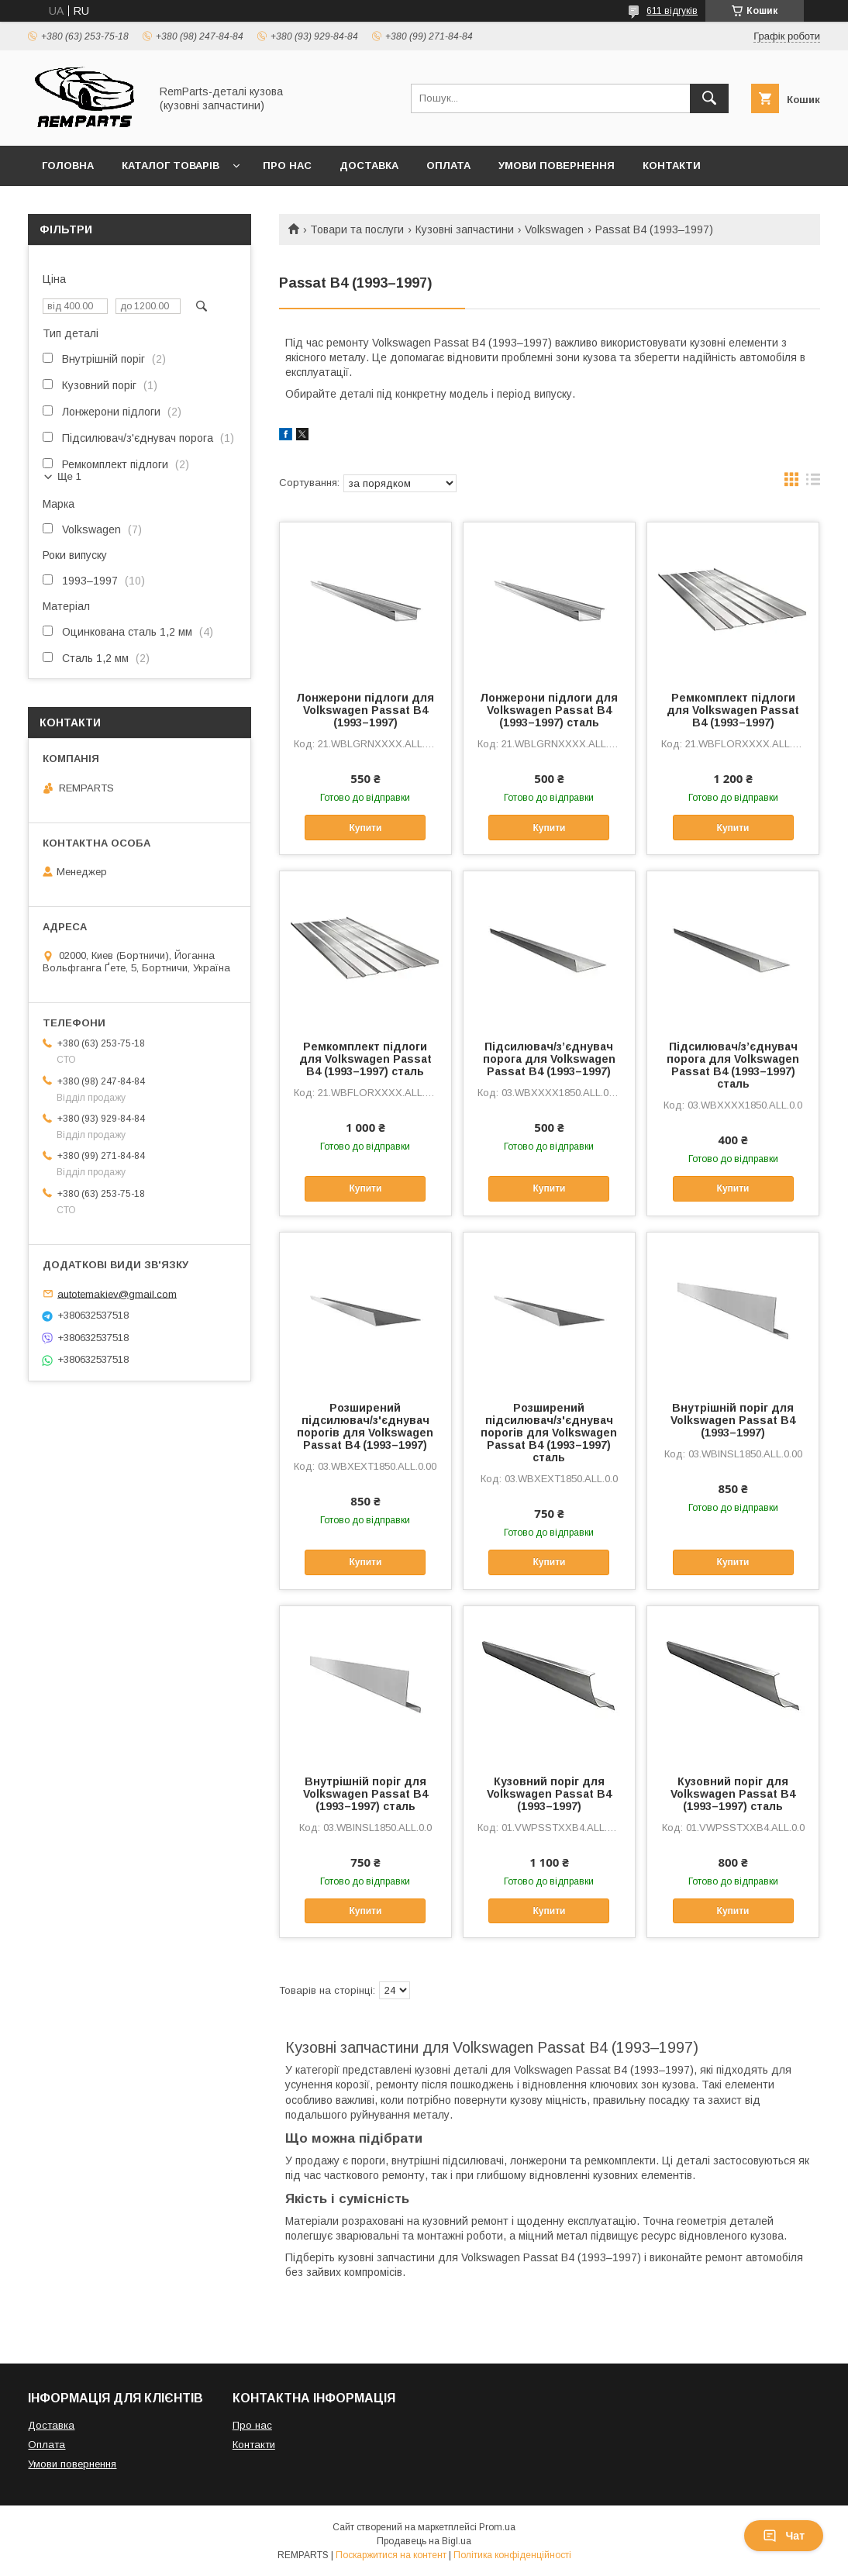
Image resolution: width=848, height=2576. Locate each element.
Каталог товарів (170, 165)
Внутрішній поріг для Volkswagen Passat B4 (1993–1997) (732, 1420)
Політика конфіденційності (512, 2555)
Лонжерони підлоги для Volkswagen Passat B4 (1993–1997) (365, 710)
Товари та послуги (357, 229)
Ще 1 (69, 476)
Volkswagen (554, 229)
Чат (784, 2536)
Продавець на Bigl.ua (424, 2541)
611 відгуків (672, 10)
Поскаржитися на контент (391, 2555)
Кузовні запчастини (464, 229)
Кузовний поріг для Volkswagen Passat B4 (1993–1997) (549, 1793)
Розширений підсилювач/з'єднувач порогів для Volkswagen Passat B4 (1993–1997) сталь (549, 1433)
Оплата (448, 165)
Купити (365, 827)
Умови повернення (556, 165)
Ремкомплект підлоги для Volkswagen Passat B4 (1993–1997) (733, 710)
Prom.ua (497, 2527)
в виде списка (813, 483)
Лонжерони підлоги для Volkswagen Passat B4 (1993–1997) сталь (549, 710)
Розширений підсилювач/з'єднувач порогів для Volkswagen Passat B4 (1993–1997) (365, 1426)
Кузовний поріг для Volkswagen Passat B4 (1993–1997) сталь (732, 1793)
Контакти (672, 165)
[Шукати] (709, 98)
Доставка (369, 165)
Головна (68, 165)
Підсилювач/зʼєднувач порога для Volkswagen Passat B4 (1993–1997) (549, 1059)
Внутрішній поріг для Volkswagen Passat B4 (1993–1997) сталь (365, 1793)
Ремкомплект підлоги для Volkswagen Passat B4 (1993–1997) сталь (365, 1059)
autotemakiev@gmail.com (117, 1293)
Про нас (287, 165)
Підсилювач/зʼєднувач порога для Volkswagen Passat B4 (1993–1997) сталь (733, 1065)
